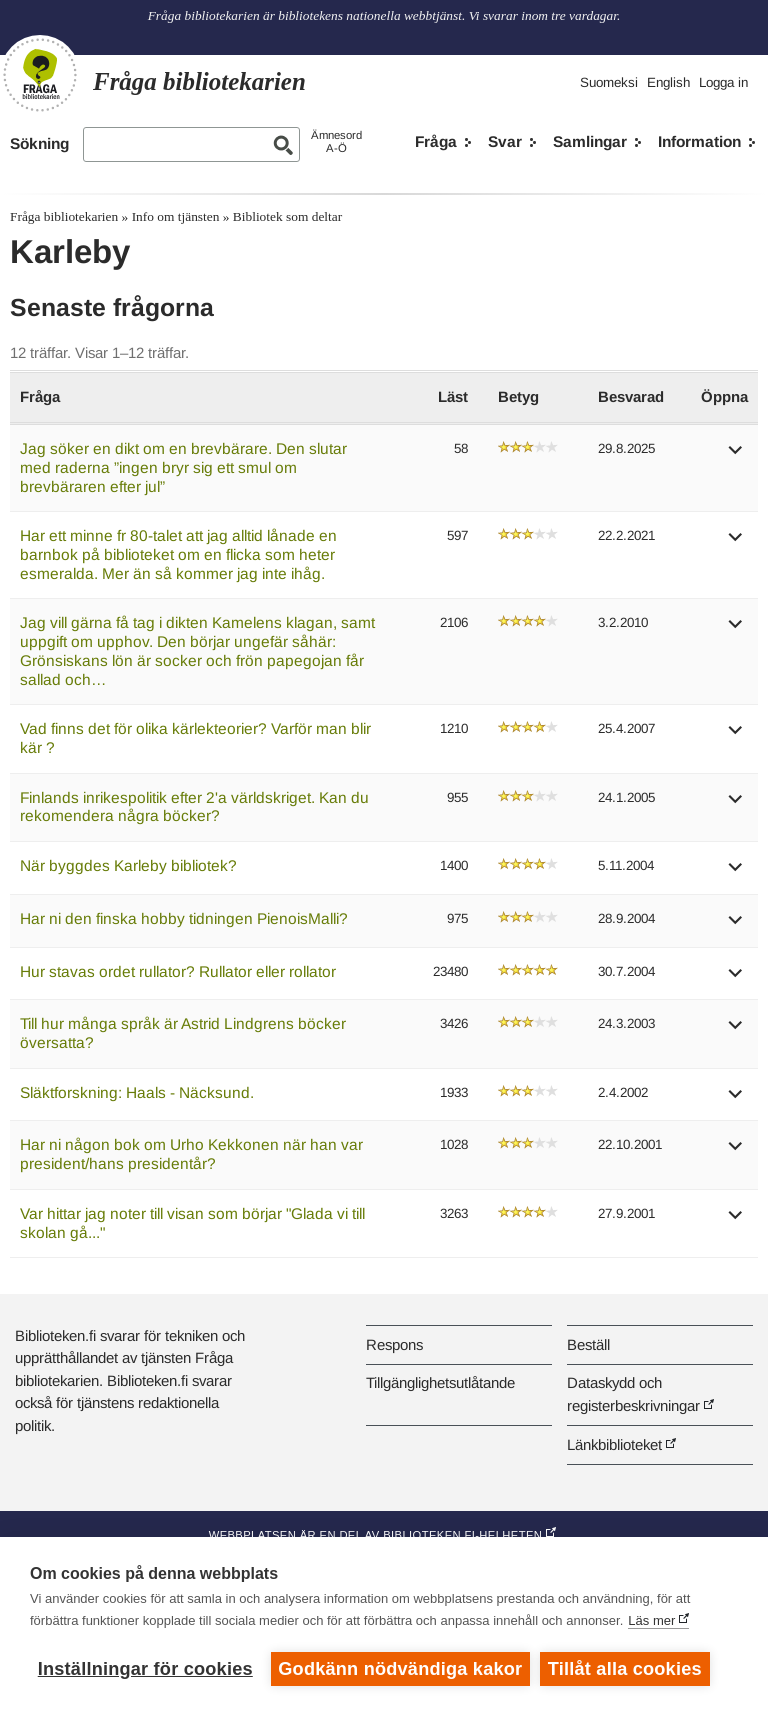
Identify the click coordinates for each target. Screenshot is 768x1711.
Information (699, 141)
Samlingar (590, 141)
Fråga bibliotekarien (64, 216)
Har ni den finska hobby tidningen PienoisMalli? (184, 918)
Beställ (588, 1344)
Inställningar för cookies (145, 1669)
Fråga (436, 141)
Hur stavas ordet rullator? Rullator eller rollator (178, 971)
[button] (736, 456)
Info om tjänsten (176, 216)
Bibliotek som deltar (287, 216)
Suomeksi (609, 82)
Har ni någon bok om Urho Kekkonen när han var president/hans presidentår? (191, 1154)
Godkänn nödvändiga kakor (400, 1669)
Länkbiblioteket (614, 1444)
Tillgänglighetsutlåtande (440, 1382)
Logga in (723, 82)
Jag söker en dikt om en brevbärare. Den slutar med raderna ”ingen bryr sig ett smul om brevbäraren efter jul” (183, 467)
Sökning (39, 143)
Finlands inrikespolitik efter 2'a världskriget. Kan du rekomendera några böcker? (194, 807)
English (668, 82)
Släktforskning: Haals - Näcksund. (137, 1092)
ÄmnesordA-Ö (336, 141)
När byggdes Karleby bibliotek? (128, 865)
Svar (505, 141)
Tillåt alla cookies (625, 1669)
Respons (394, 1344)
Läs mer (651, 1620)
